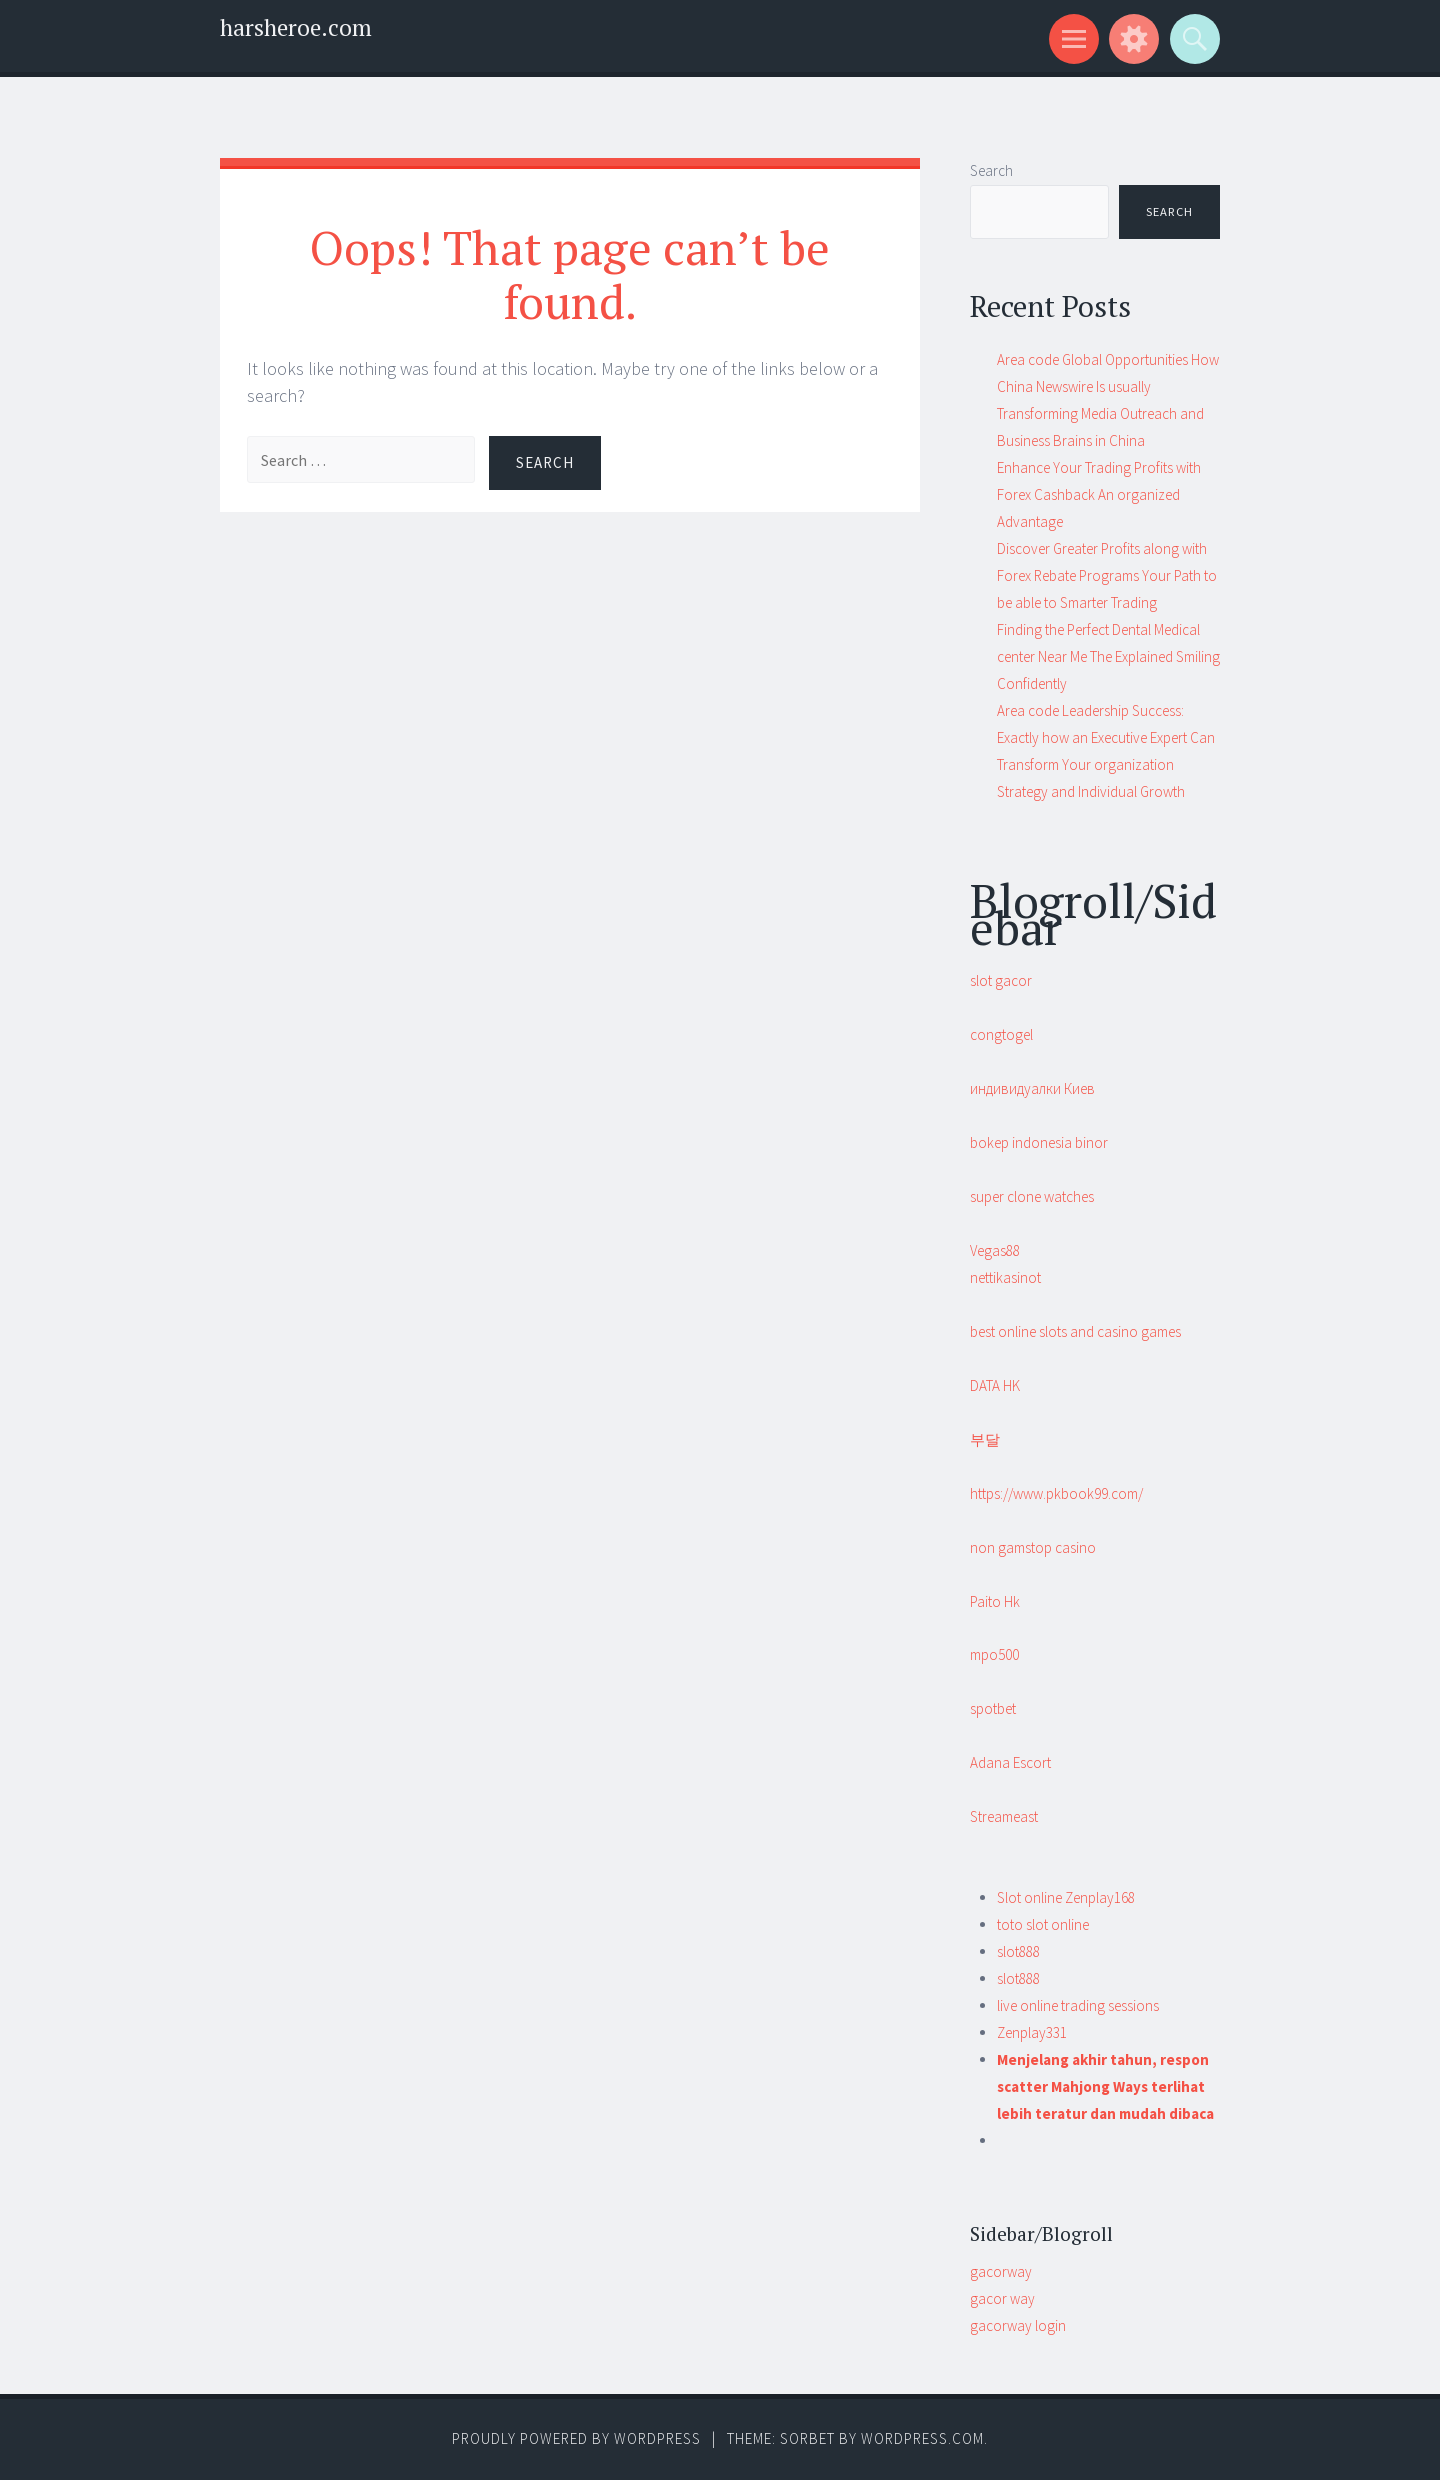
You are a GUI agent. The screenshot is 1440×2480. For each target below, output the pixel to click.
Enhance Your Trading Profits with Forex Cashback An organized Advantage (1099, 494)
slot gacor (1001, 980)
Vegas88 (995, 1250)
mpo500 (994, 1654)
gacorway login (1018, 2325)
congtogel (1001, 1034)
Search (991, 170)
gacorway (1001, 2271)
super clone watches (1032, 1196)
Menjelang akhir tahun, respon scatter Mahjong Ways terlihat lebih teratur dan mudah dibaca (1105, 2086)
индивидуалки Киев (1032, 1088)
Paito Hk (995, 1601)
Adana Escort (1010, 1762)
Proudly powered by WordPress (576, 2438)
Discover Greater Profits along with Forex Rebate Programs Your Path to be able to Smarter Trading (1107, 575)
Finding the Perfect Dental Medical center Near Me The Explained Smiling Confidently (1108, 656)
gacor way (1002, 2298)
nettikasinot (1005, 1277)
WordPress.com (922, 2438)
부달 (985, 1439)
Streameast (1004, 1816)
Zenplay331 (1032, 2032)
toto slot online (1043, 1924)
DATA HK (995, 1385)
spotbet (993, 1708)
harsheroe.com (296, 27)
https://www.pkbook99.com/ (1056, 1493)
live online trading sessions (1078, 2005)
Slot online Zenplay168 (1066, 1897)
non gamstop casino (1033, 1547)
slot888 (1018, 1951)
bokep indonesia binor (1039, 1142)
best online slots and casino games (1075, 1331)
